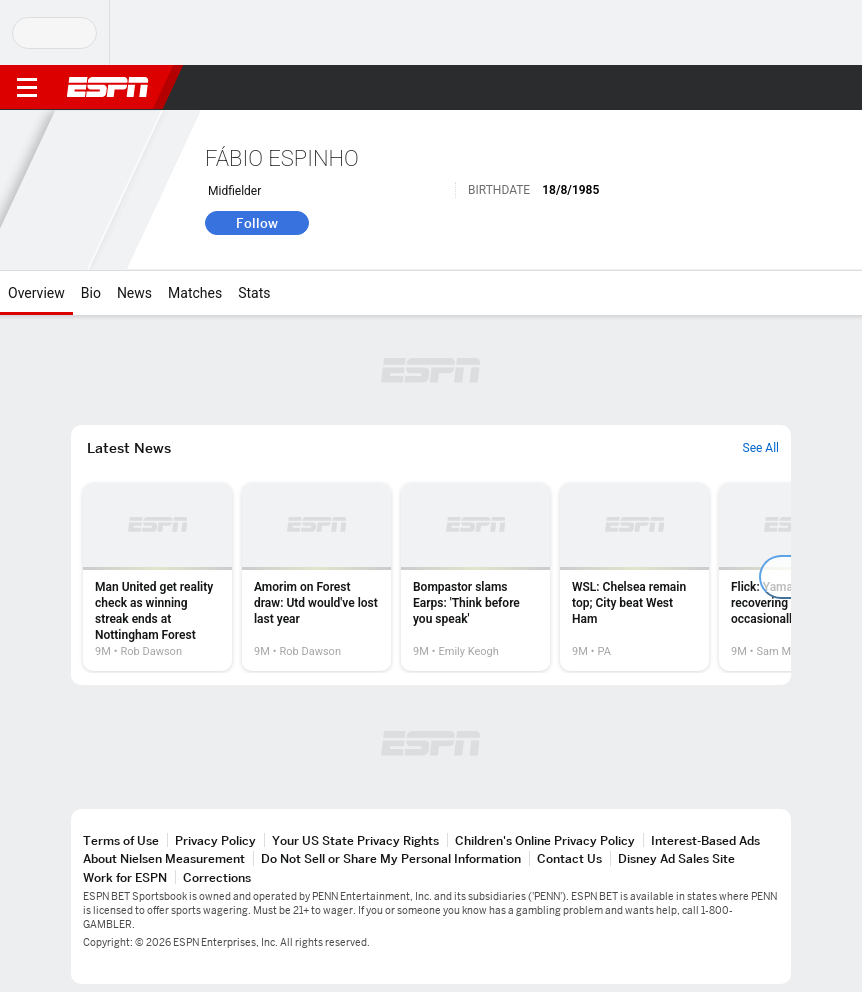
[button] (807, 88)
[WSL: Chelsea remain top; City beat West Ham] (634, 577)
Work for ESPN (125, 877)
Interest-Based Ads (705, 840)
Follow (257, 223)
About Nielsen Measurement (164, 858)
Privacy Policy (215, 840)
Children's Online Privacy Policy (545, 840)
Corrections (217, 877)
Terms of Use (121, 840)
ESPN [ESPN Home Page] (108, 87)
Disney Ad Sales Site (676, 858)
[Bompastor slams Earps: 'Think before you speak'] (475, 577)
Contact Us (569, 858)
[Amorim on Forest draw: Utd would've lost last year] (316, 577)
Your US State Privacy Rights (355, 840)
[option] (157, 577)
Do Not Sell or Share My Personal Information (391, 858)
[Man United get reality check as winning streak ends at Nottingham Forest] (157, 577)
